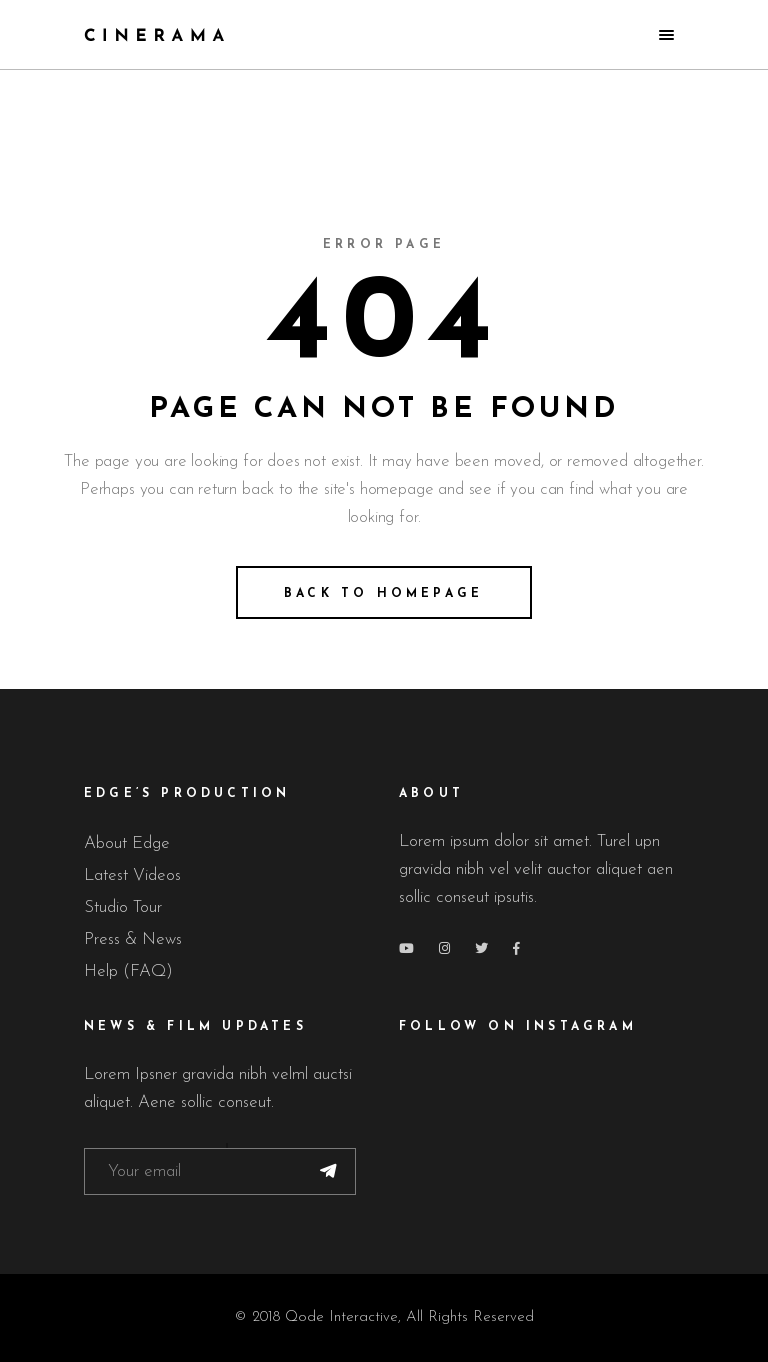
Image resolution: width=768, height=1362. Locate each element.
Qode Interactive (341, 1317)
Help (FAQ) (128, 971)
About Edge (127, 843)
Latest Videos (132, 875)
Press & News (133, 939)
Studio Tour (123, 907)
